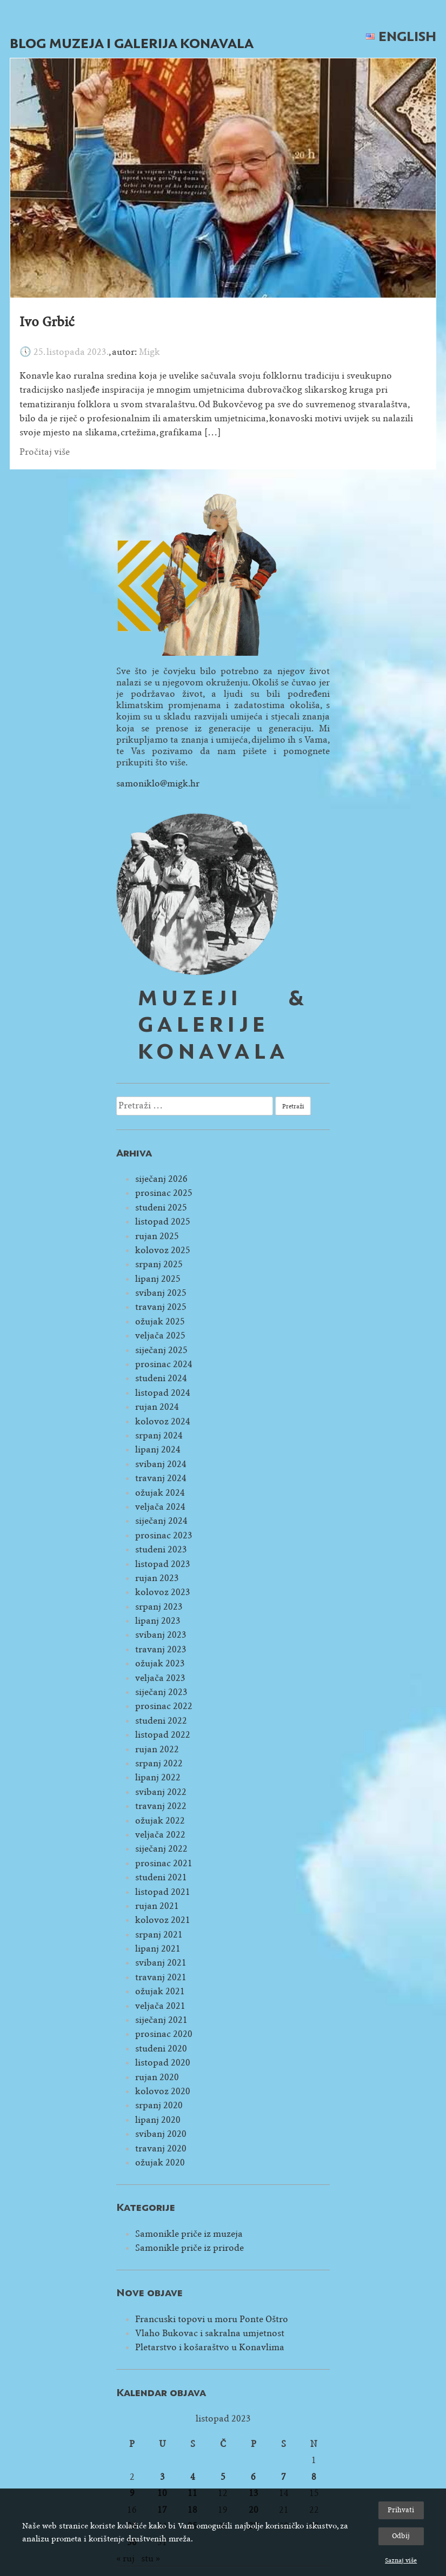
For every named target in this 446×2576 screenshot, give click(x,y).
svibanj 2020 (161, 2134)
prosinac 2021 (163, 1863)
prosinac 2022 (163, 1706)
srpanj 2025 (159, 1264)
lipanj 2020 (158, 2120)
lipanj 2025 (158, 1278)
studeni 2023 (161, 1549)
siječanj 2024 (161, 1520)
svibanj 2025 (161, 1293)
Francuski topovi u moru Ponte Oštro (211, 2319)
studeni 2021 (161, 1877)
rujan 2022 (157, 1749)
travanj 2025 (161, 1307)
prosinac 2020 (163, 2034)
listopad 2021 (162, 1892)
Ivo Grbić (46, 322)
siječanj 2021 (161, 2020)
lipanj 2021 (158, 1948)
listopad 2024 (162, 1392)
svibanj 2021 (161, 1962)
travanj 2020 (161, 2148)
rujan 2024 (157, 1407)
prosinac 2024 (163, 1364)
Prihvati (401, 2509)
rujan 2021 (157, 1906)
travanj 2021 (161, 1977)
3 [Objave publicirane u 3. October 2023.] (162, 2477)
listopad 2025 (162, 1221)
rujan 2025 (157, 1236)
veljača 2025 (160, 1335)
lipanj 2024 (158, 1449)
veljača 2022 (160, 1834)
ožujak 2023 (160, 1663)
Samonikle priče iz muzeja (189, 2233)
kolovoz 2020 (162, 2091)
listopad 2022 (162, 1734)
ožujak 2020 (160, 2162)
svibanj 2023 (161, 1634)
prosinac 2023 (163, 1535)
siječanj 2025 (161, 1350)
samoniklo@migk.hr (157, 783)
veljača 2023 (160, 1678)
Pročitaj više (44, 452)
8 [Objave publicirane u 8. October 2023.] (313, 2477)
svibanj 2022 (161, 1792)
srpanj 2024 (159, 1435)
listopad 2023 (162, 1564)
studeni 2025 (161, 1207)
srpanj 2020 (159, 2105)
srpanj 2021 (159, 1934)
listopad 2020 (162, 2062)
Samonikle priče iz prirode (189, 2248)
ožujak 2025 (160, 1321)
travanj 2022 (161, 1806)
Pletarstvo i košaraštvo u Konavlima (209, 2347)
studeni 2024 (161, 1378)
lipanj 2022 (158, 1777)
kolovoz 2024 (162, 1421)
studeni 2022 (161, 1720)
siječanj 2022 (161, 1848)
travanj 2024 (161, 1478)
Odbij (401, 2535)
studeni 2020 (161, 2048)
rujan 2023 (157, 1578)
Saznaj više (401, 2560)
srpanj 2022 (159, 1763)
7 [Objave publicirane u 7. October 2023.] (283, 2477)
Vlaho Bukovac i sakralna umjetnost (209, 2333)
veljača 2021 (160, 2006)
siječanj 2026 (161, 1179)
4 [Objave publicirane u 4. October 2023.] (192, 2477)
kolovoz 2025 (162, 1250)
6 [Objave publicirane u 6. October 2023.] (253, 2477)
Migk (149, 352)
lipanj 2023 (158, 1620)
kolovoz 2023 (162, 1592)
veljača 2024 (160, 1506)
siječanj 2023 (161, 1692)
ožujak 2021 (160, 1991)
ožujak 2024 (160, 1492)
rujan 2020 (157, 2077)
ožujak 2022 (160, 1820)
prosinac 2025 (163, 1193)
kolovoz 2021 (162, 1920)
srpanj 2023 (159, 1606)
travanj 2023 (161, 1649)
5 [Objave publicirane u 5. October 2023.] (223, 2477)
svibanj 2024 (161, 1464)
